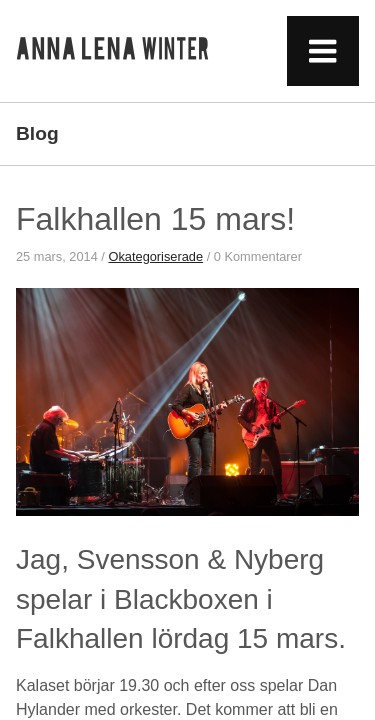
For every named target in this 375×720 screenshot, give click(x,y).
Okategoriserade (155, 256)
